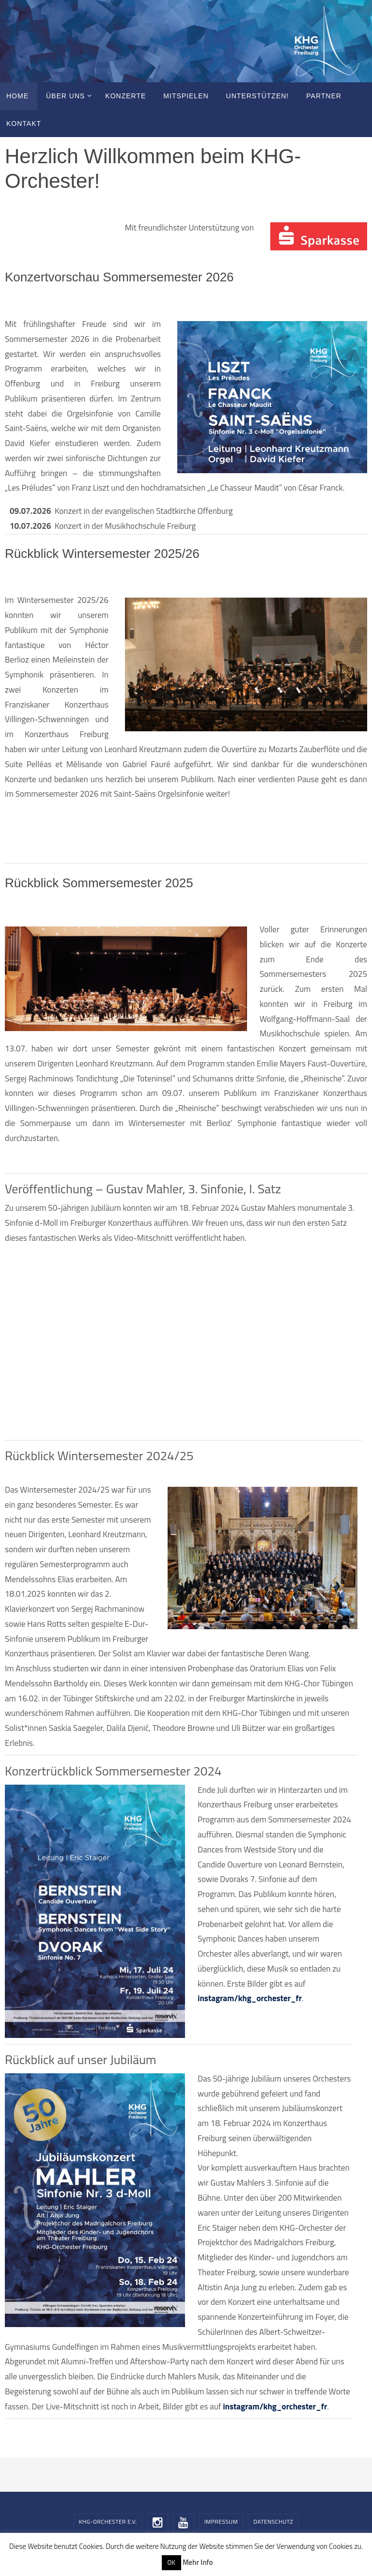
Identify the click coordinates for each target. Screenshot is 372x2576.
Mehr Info (198, 2562)
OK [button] (171, 2562)
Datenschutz (273, 2521)
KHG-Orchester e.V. (108, 2521)
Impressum (221, 2521)
